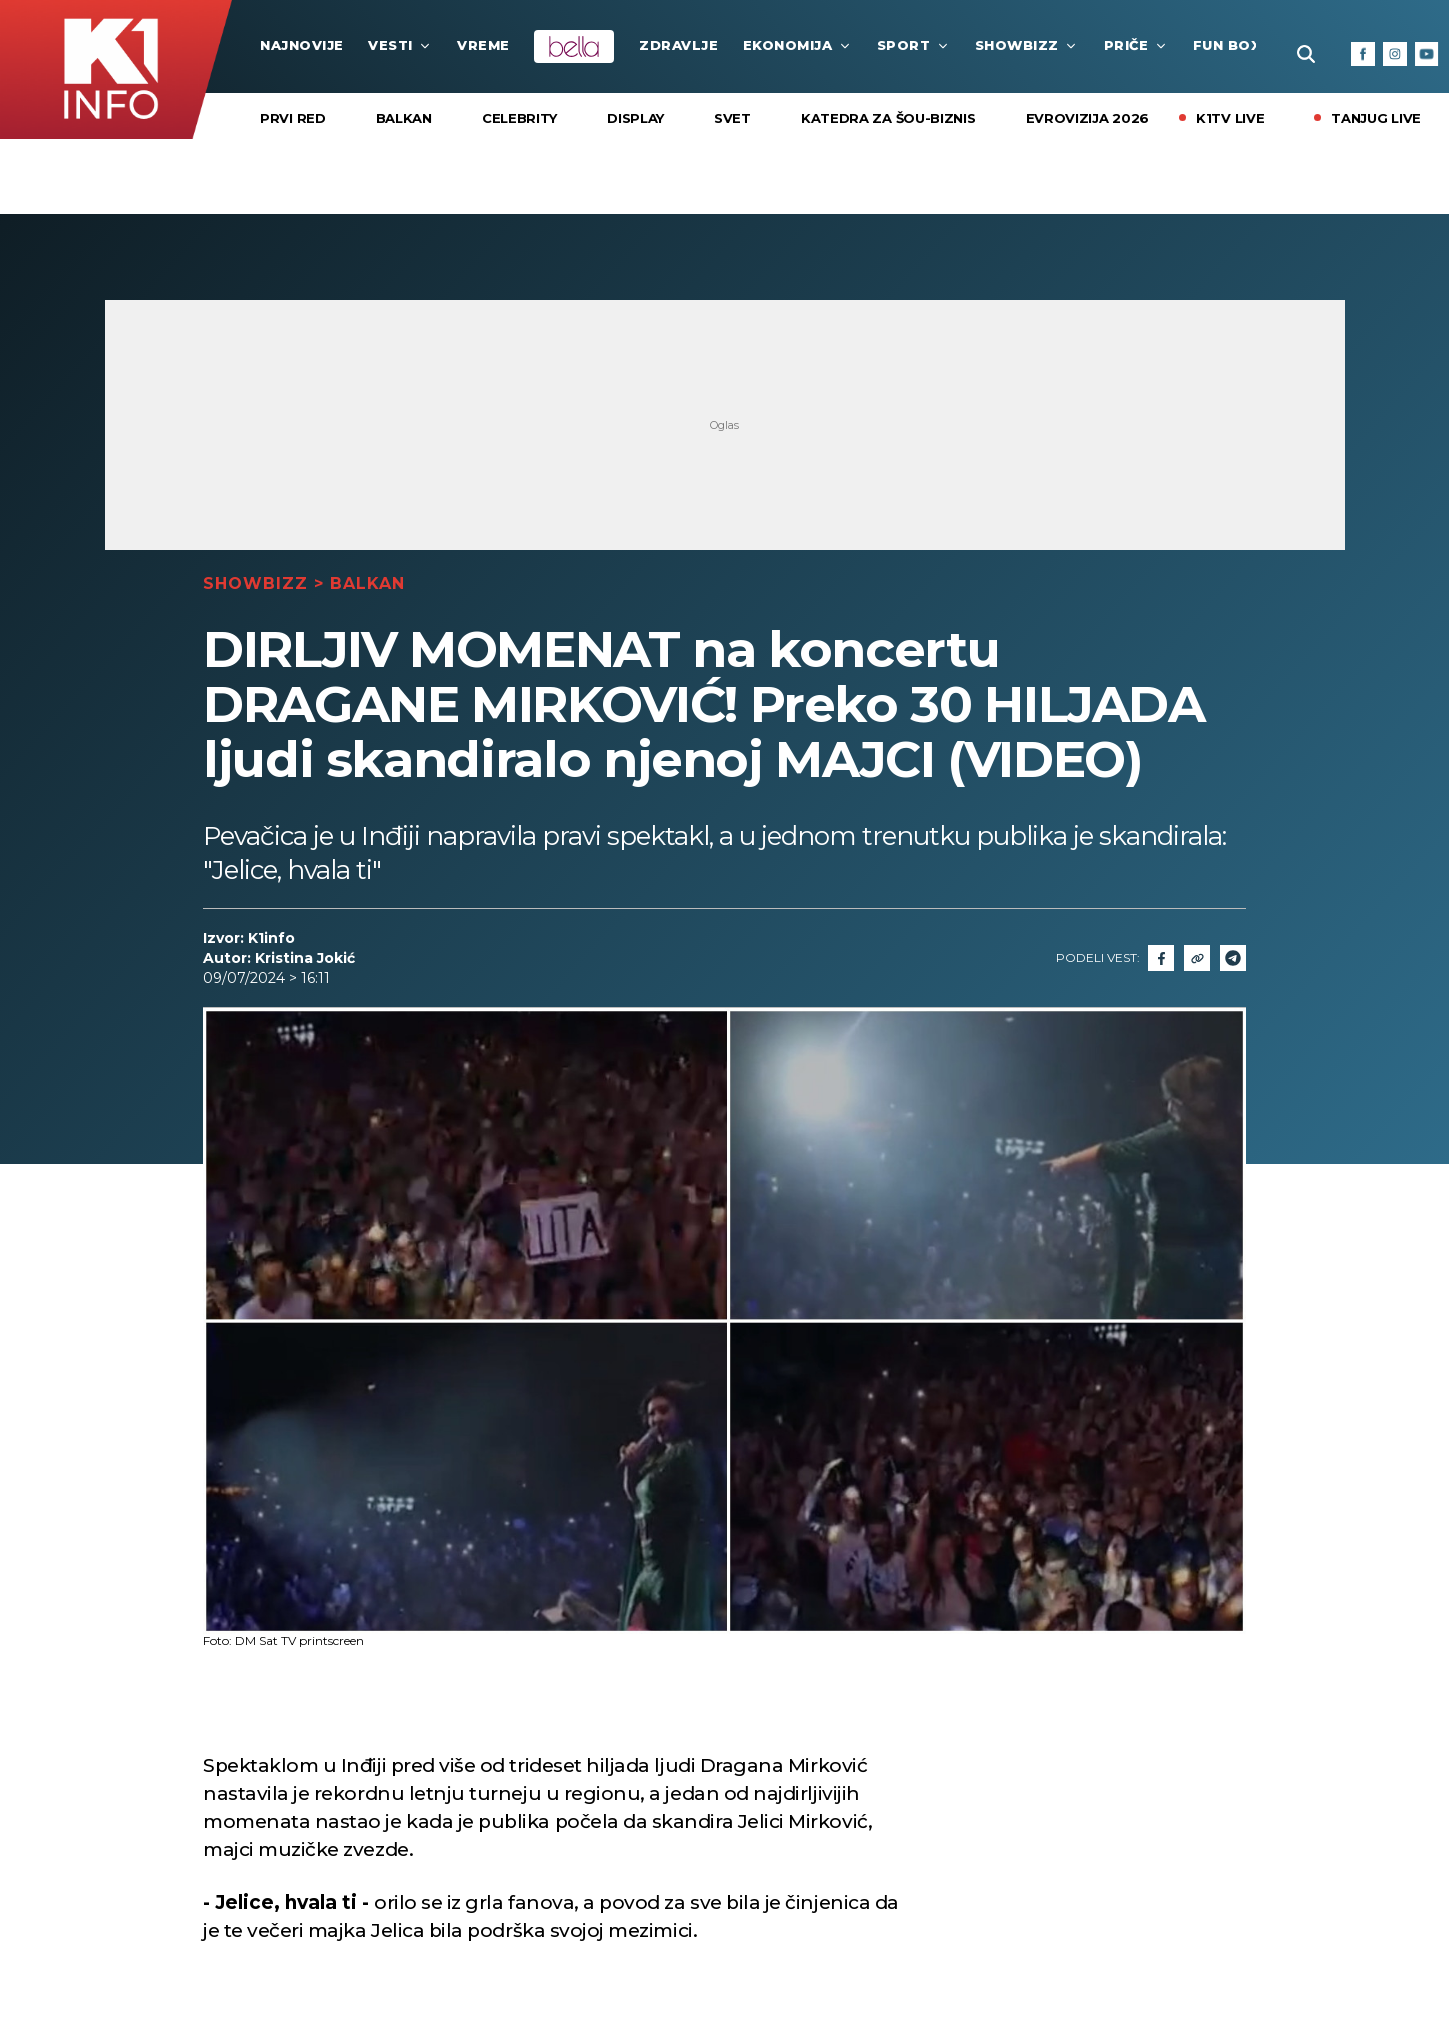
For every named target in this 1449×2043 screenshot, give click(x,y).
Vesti (400, 45)
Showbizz (1027, 45)
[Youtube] (1427, 54)
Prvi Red (293, 118)
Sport (914, 45)
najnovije (302, 45)
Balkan (404, 118)
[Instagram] (1395, 54)
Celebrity (519, 118)
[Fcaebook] (1161, 958)
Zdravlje (678, 45)
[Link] (1197, 958)
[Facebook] (1363, 54)
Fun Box (1237, 45)
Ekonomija (798, 45)
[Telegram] (1233, 958)
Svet (732, 118)
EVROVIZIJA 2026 (1088, 118)
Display (635, 118)
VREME (483, 45)
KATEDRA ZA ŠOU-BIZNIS (888, 118)
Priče (1136, 45)
